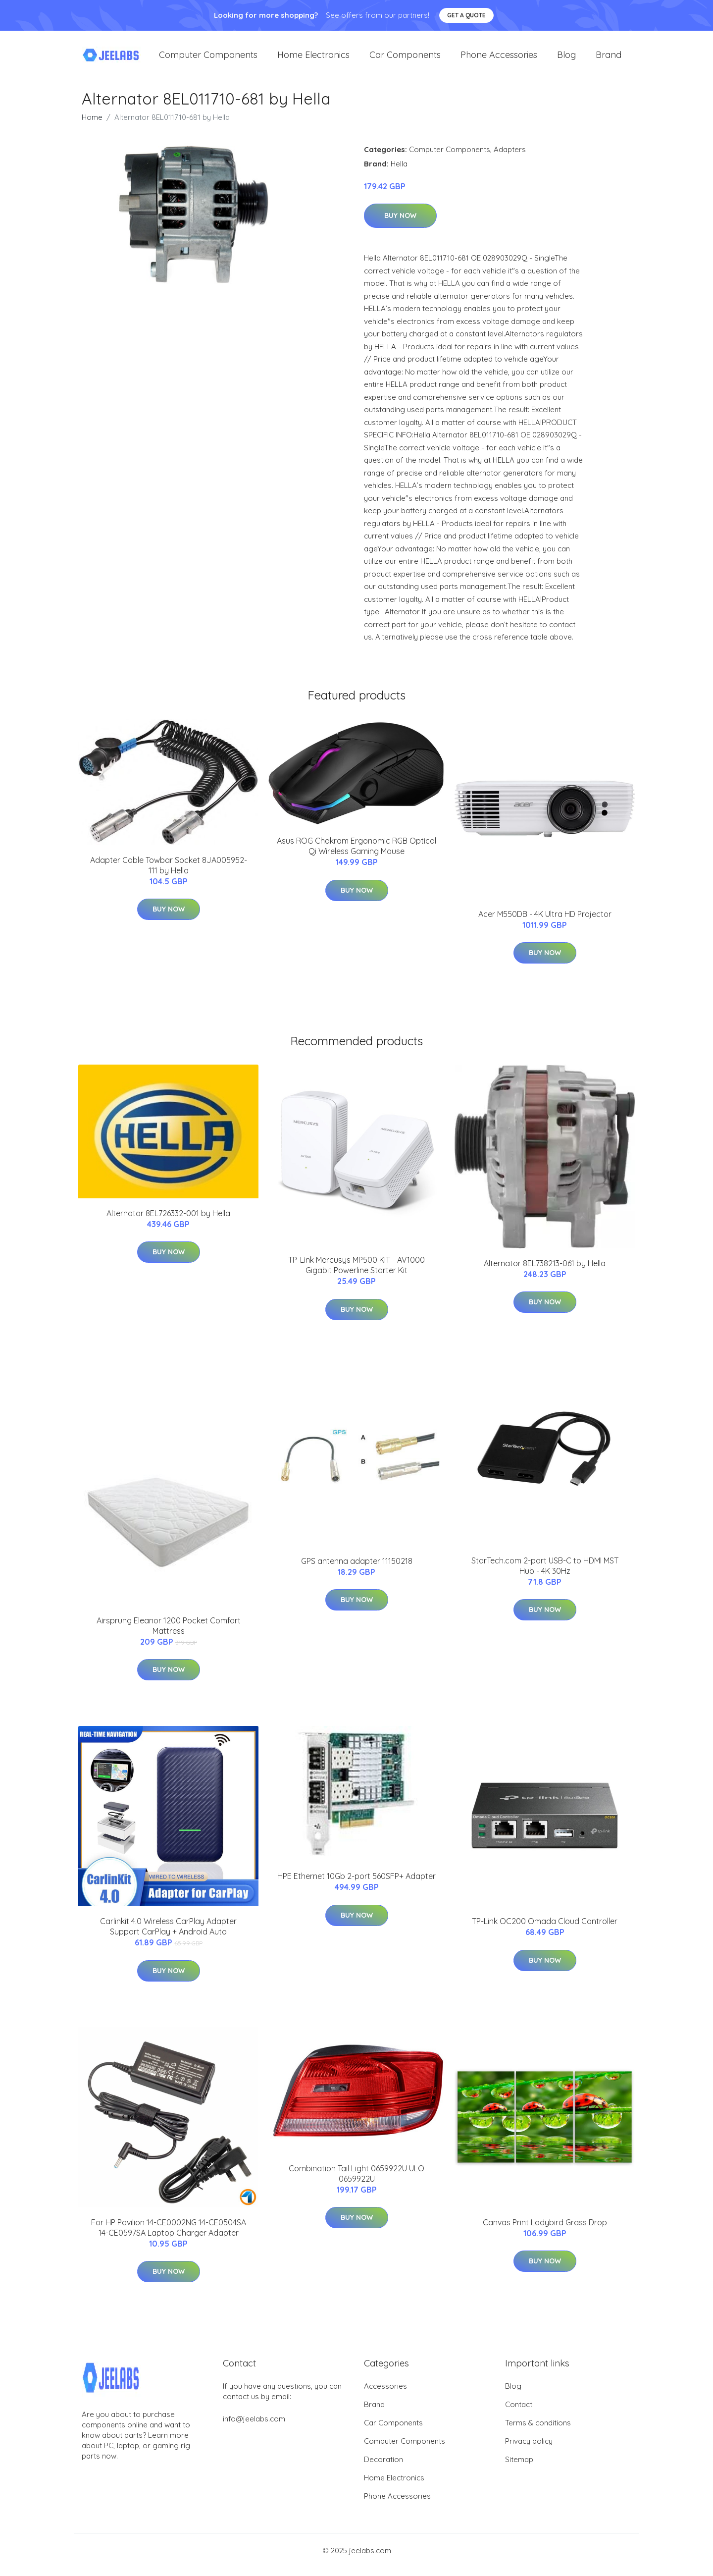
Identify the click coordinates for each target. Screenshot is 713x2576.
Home (92, 125)
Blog (566, 59)
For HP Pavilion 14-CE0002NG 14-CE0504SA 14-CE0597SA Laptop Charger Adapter (168, 2236)
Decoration (383, 2467)
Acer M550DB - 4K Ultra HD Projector (544, 922)
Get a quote (466, 15)
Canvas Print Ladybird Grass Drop (545, 2231)
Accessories (385, 2394)
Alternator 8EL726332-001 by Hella (168, 1222)
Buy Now (400, 224)
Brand (608, 59)
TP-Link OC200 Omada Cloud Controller (544, 1930)
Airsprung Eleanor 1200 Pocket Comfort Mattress (169, 1634)
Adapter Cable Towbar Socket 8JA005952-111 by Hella (168, 873)
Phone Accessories (498, 59)
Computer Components (208, 59)
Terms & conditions (538, 2431)
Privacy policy (529, 2449)
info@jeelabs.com (254, 2427)
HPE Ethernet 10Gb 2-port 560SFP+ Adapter (356, 1885)
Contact (518, 2412)
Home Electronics (313, 59)
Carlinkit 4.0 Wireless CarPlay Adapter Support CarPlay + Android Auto (168, 1935)
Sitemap (519, 2467)
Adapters (510, 157)
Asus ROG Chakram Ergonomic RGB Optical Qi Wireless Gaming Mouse (356, 854)
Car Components (405, 59)
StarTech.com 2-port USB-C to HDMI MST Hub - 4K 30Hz (544, 1574)
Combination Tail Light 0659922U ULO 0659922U (356, 2182)
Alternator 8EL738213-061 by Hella (545, 1272)
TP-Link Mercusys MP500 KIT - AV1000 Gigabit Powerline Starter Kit (356, 1273)
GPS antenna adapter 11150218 (356, 1569)
